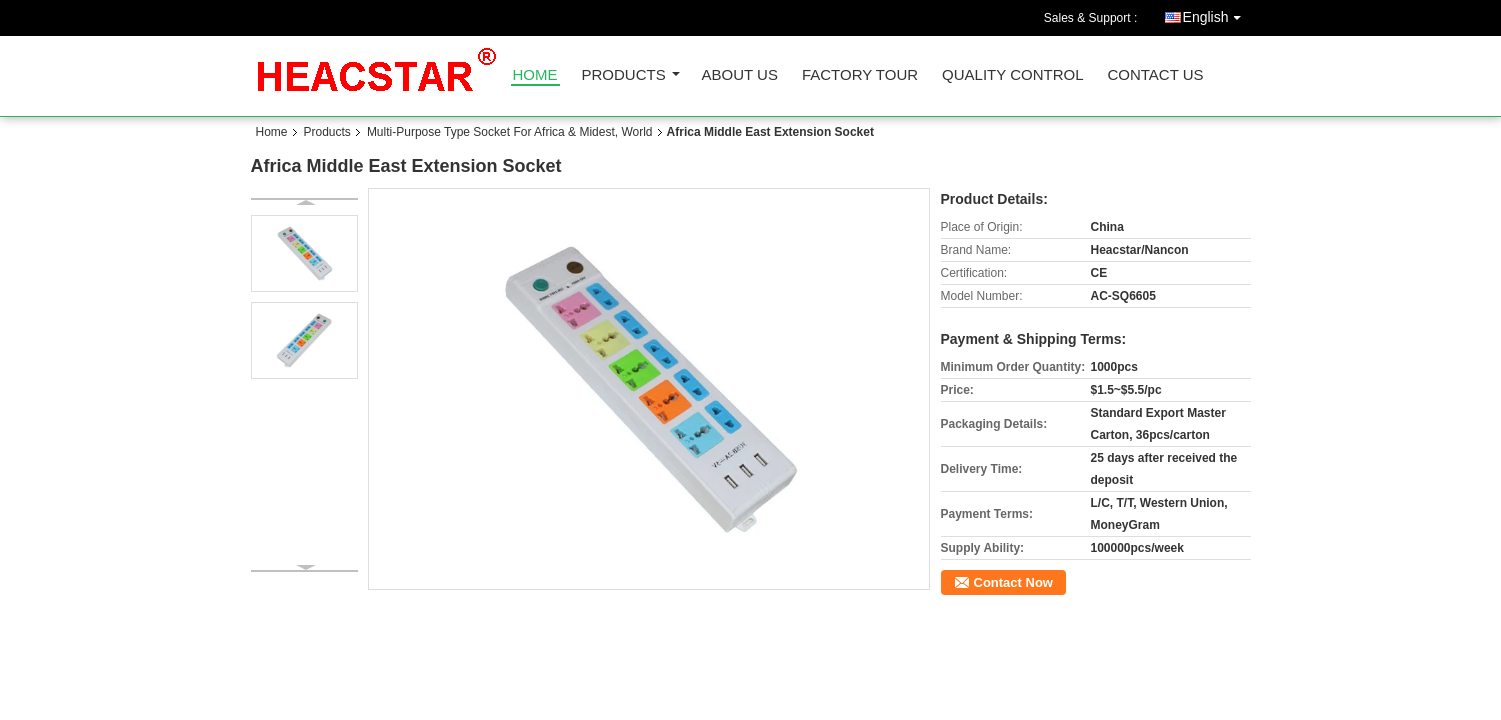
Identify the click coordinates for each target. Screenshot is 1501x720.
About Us (740, 75)
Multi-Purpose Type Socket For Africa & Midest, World (510, 132)
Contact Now (1013, 582)
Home (535, 75)
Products (624, 75)
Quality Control (1012, 75)
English (1217, 13)
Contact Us (1155, 75)
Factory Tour (860, 75)
